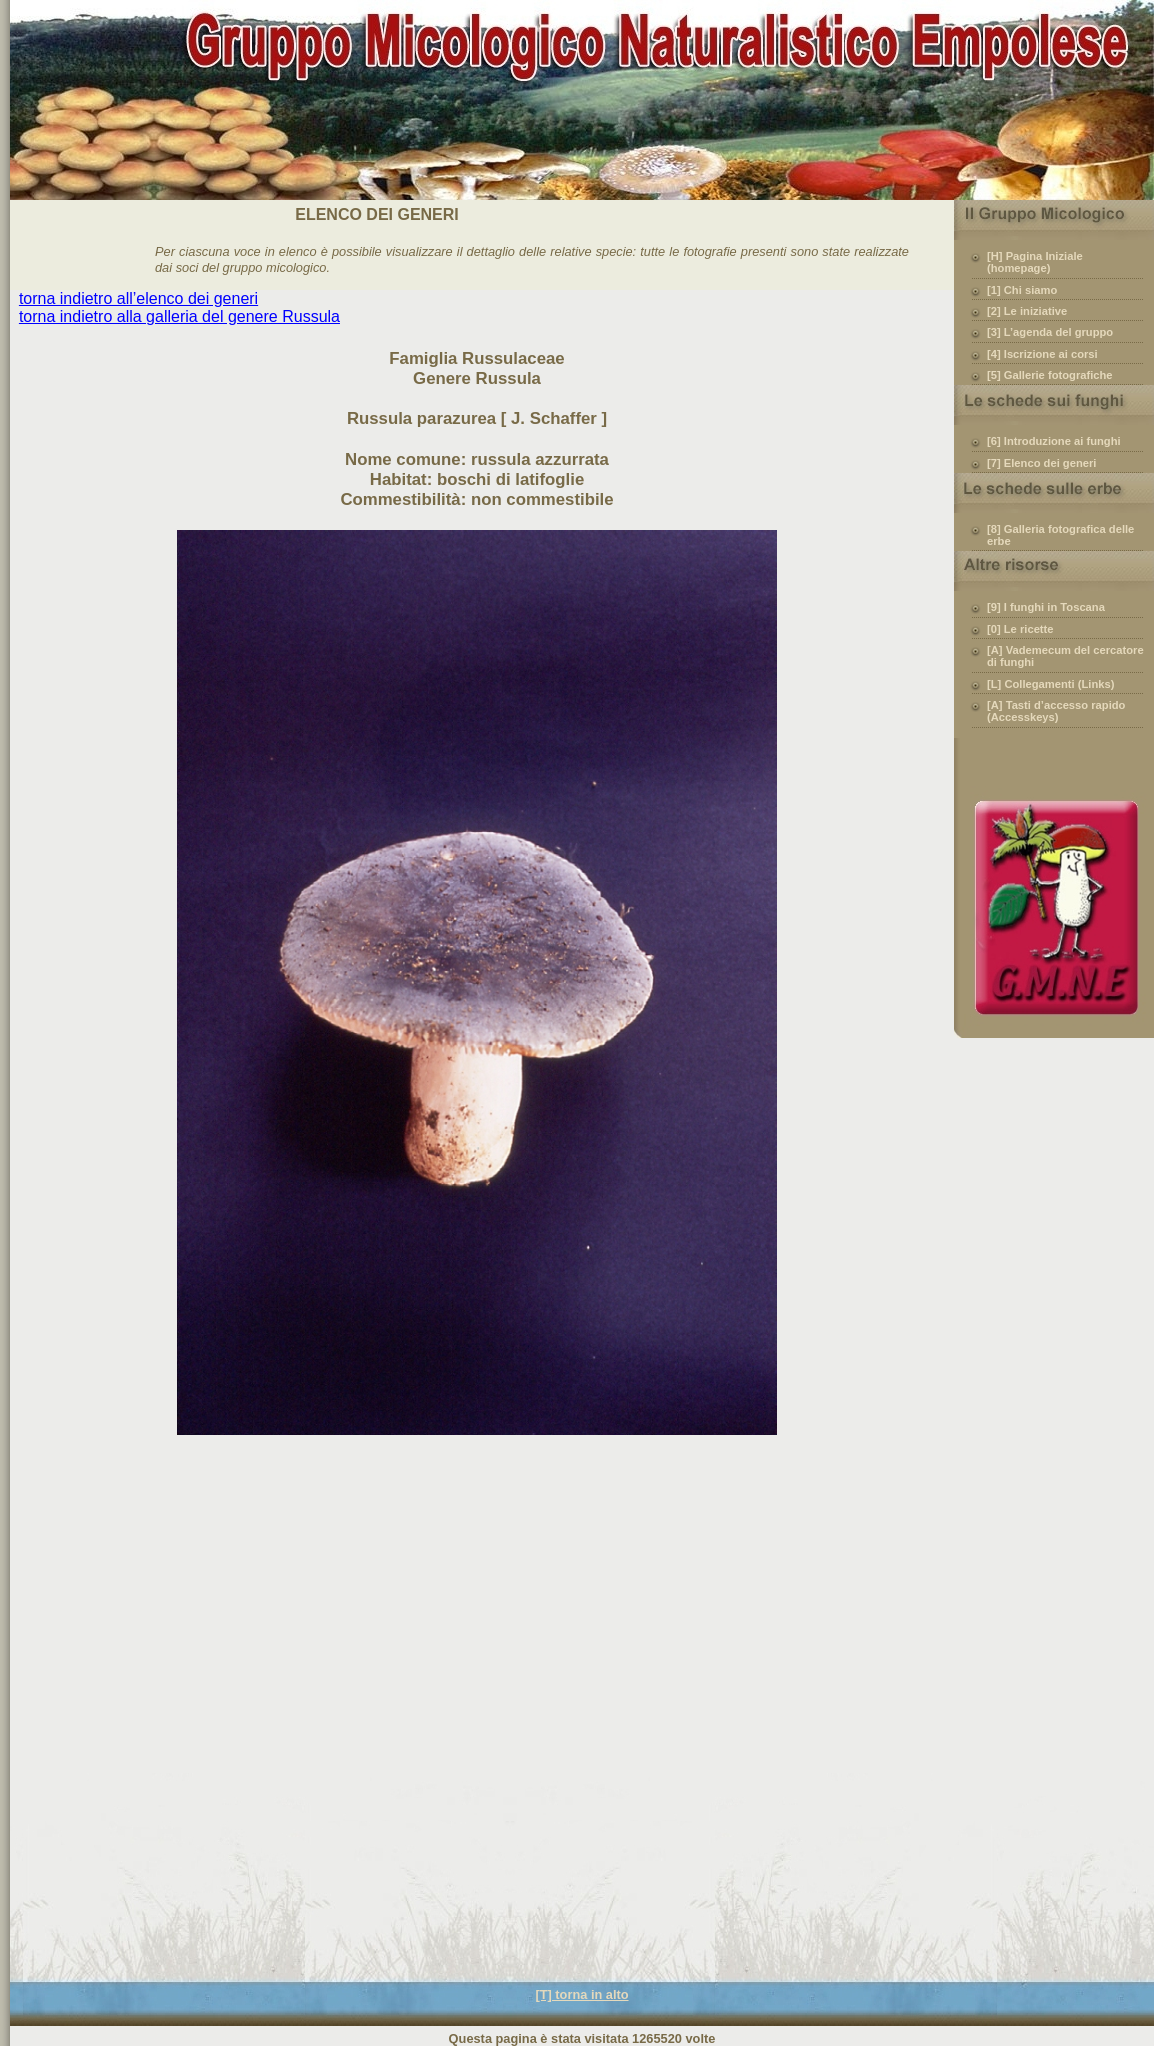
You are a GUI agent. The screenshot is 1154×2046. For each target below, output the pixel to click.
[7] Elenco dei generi (1041, 463)
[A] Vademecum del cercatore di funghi (1065, 656)
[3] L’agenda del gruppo (1050, 332)
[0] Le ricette (1020, 629)
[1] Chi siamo (1022, 290)
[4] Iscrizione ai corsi (1042, 354)
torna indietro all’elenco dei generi (138, 298)
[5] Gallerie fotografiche (1050, 375)
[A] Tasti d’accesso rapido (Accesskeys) (1056, 711)
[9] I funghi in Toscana (1046, 607)
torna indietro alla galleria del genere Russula (179, 316)
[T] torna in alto (581, 1994)
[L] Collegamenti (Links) (1050, 684)
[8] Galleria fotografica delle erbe (1060, 535)
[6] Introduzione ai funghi (1054, 441)
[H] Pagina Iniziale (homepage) (1035, 262)
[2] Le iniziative (1027, 311)
